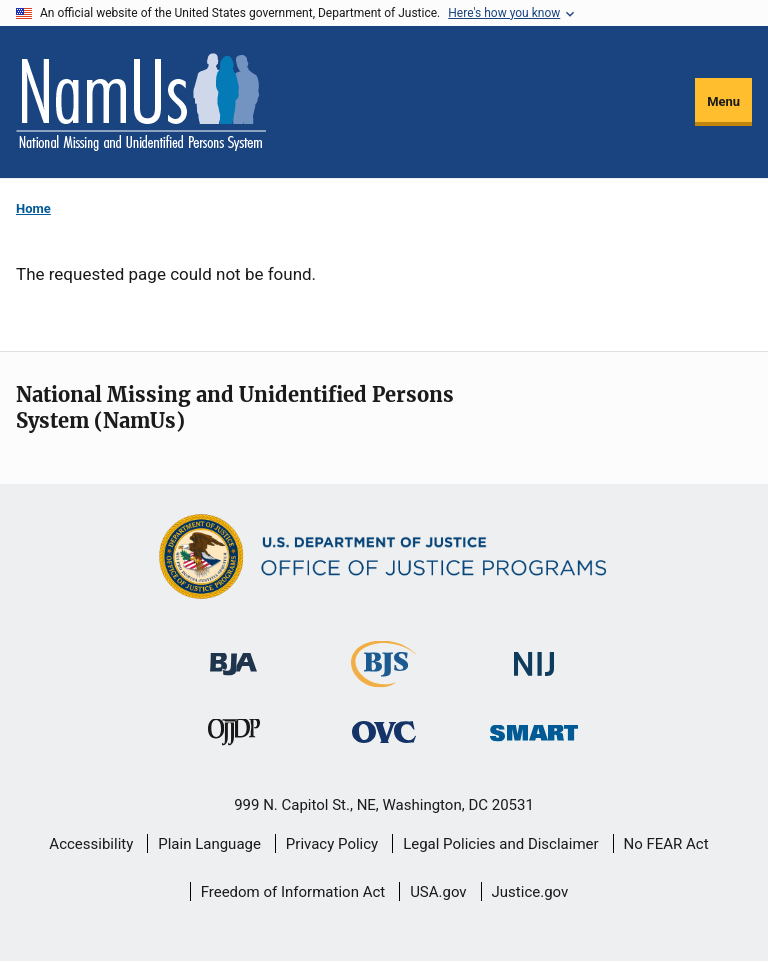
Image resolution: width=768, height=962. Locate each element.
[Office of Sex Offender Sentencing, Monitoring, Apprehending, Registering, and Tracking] (534, 727)
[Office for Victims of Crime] (384, 731)
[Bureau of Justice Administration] (233, 654)
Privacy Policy (332, 844)
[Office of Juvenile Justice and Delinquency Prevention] (234, 736)
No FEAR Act (666, 844)
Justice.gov (530, 892)
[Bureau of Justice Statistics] (383, 678)
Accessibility (91, 844)
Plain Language (209, 844)
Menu (723, 101)
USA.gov (438, 892)
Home (33, 208)
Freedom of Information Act (293, 892)
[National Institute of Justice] (534, 655)
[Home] (141, 102)
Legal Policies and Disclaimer (500, 844)
